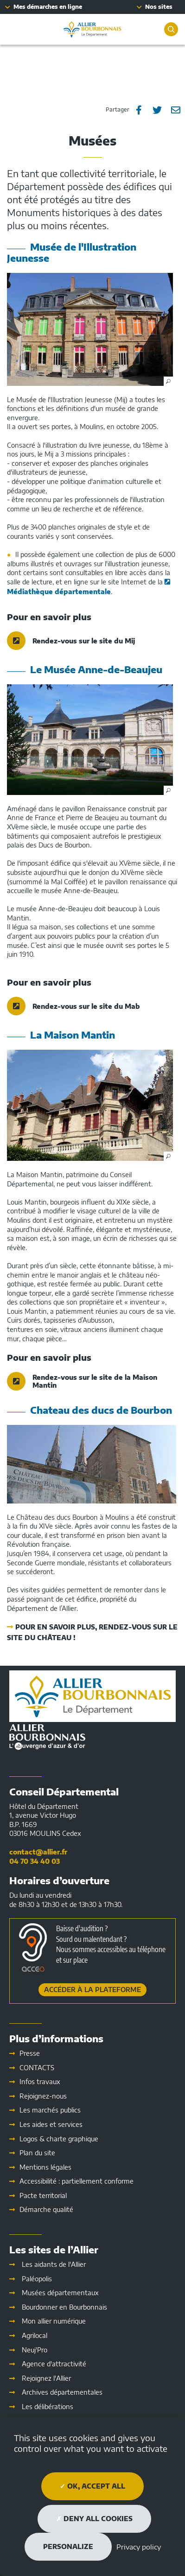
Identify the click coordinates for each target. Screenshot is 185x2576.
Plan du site (37, 2153)
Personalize (68, 2546)
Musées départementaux (60, 2293)
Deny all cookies (94, 2519)
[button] (90, 329)
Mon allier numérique (54, 2321)
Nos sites (158, 6)
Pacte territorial (43, 2195)
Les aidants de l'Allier (54, 2264)
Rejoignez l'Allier (46, 2378)
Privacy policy (138, 2547)
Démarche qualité (46, 2209)
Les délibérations (47, 2406)
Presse (29, 2053)
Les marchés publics (50, 2110)
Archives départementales (62, 2392)
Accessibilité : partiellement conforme (76, 2181)
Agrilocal (34, 2335)
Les (51, 2124)
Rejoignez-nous (43, 2096)
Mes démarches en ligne (47, 6)
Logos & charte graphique (58, 2139)
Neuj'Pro (34, 2350)
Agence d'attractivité (54, 2364)
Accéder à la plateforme (92, 1989)
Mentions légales (45, 2167)
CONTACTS (36, 2068)
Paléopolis (37, 2279)
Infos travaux (39, 2082)
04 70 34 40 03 (34, 1861)
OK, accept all (92, 2486)
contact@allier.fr (38, 1852)
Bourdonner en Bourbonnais (64, 2307)
